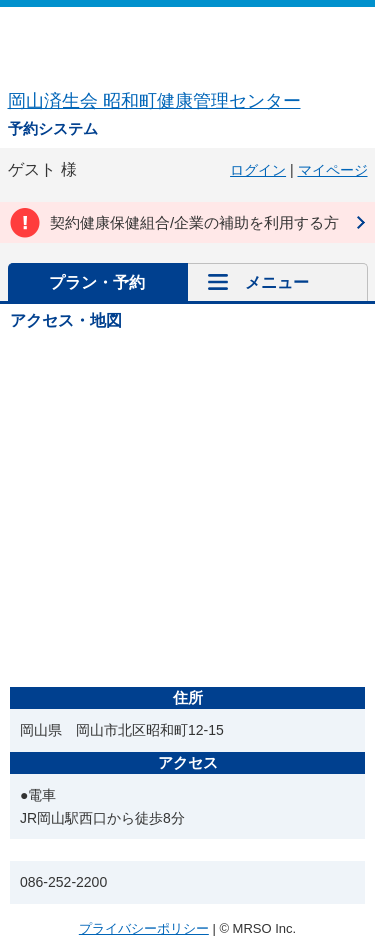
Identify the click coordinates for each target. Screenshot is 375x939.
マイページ (333, 170)
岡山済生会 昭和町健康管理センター (154, 101)
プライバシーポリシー (144, 928)
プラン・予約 (97, 282)
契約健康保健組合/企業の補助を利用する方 (194, 222)
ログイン (258, 170)
